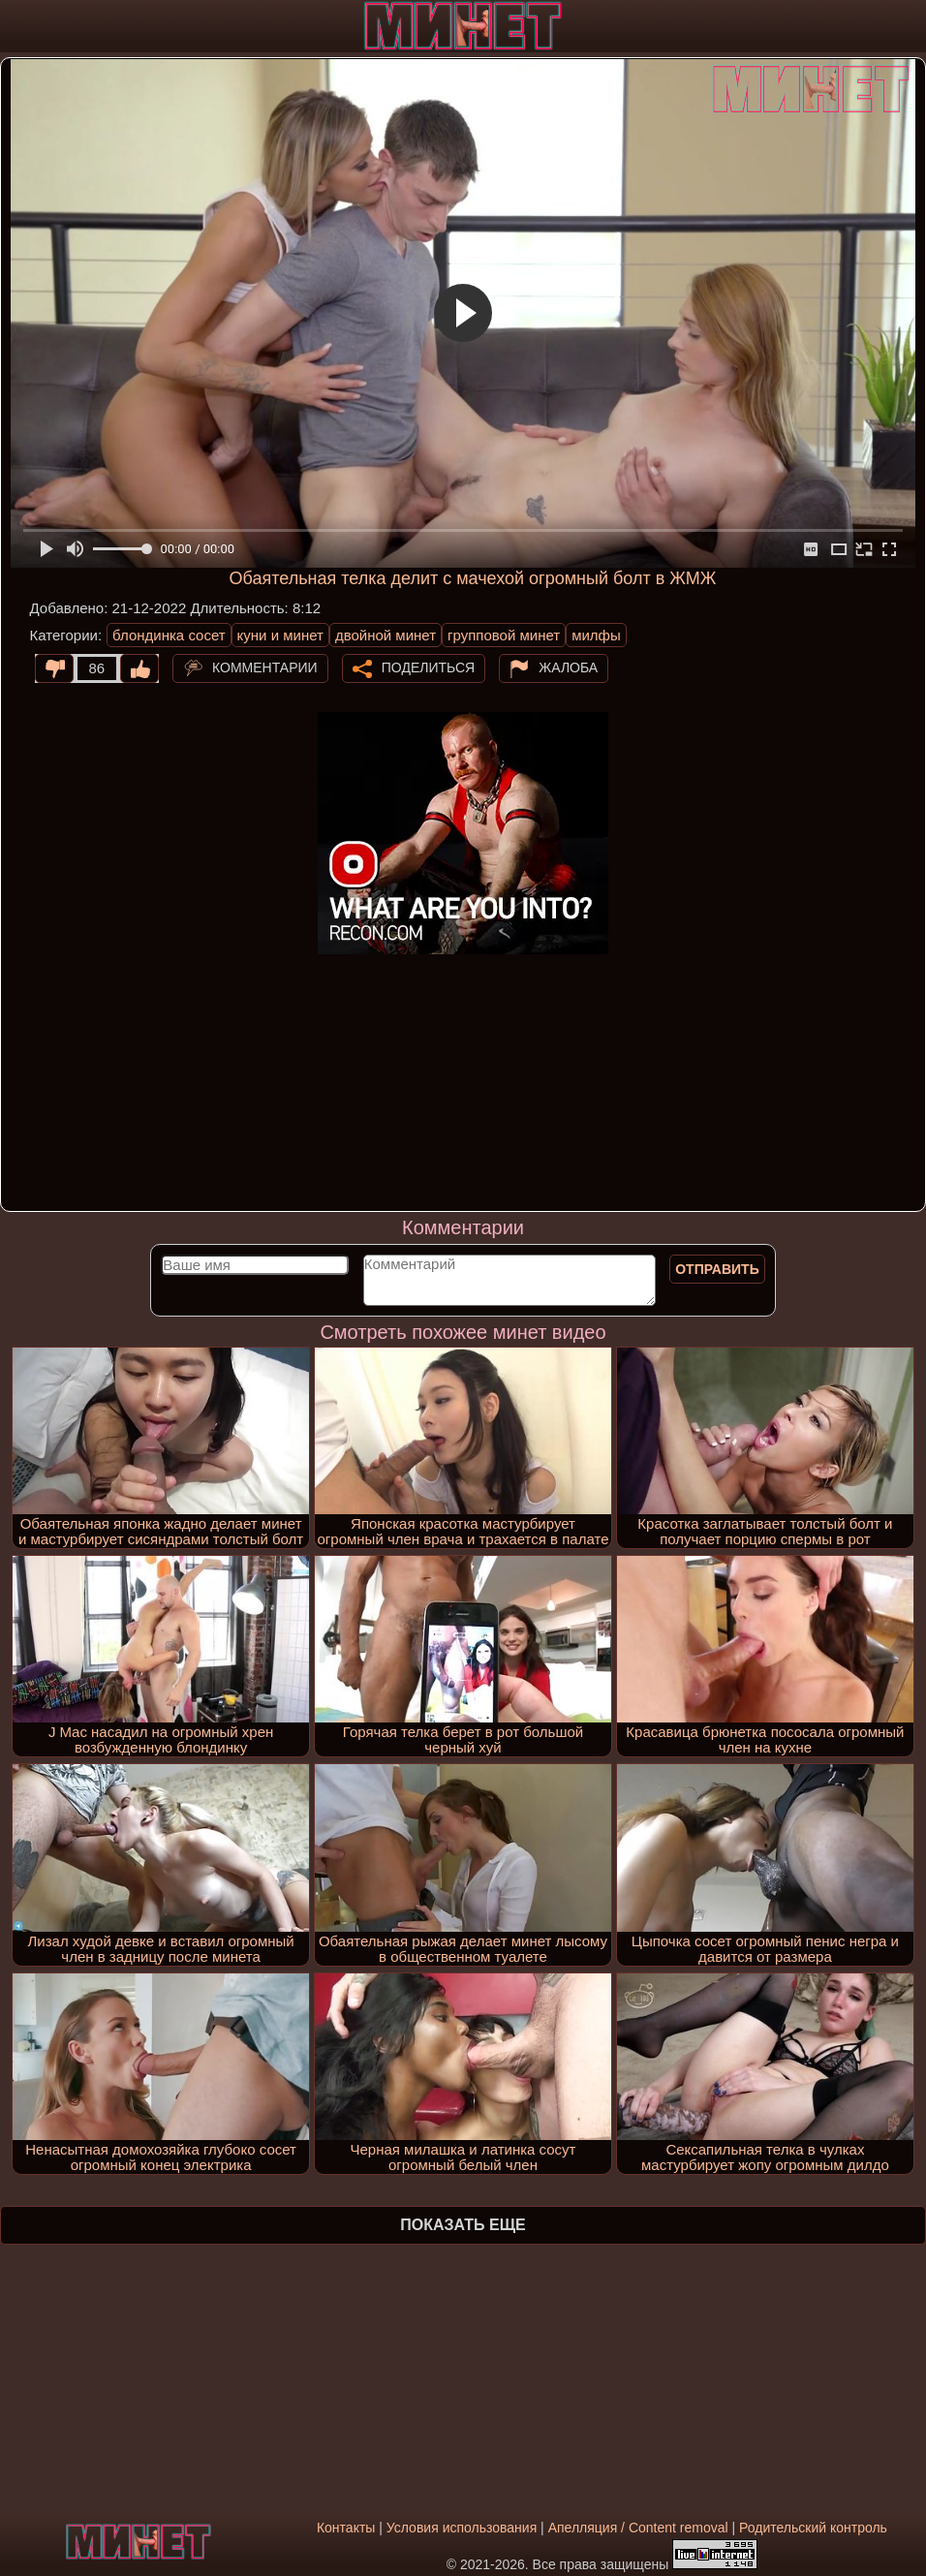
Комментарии (265, 667)
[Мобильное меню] (17, 26)
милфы (596, 635)
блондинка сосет (169, 635)
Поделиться (428, 667)
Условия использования (461, 2527)
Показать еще (462, 2225)
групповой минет (504, 635)
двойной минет (385, 635)
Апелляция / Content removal (638, 2527)
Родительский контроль (813, 2527)
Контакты (346, 2527)
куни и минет (280, 635)
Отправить (717, 1269)
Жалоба (568, 667)
